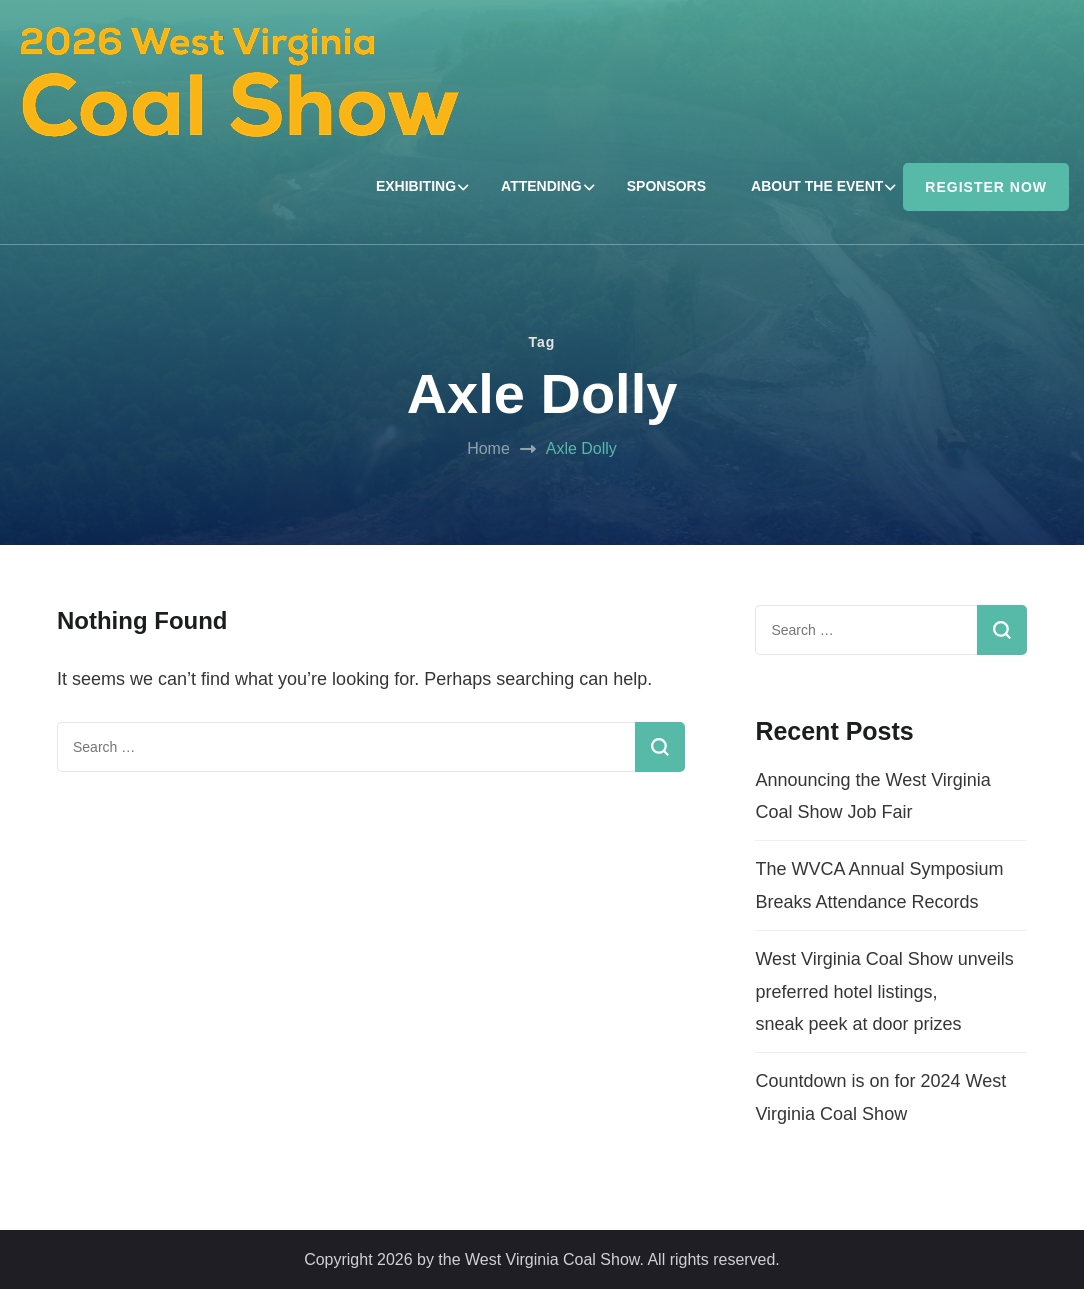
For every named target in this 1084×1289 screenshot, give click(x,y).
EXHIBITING (416, 186)
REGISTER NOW (986, 187)
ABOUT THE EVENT (817, 186)
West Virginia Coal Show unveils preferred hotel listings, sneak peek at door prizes (884, 991)
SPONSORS (666, 186)
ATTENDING (541, 186)
